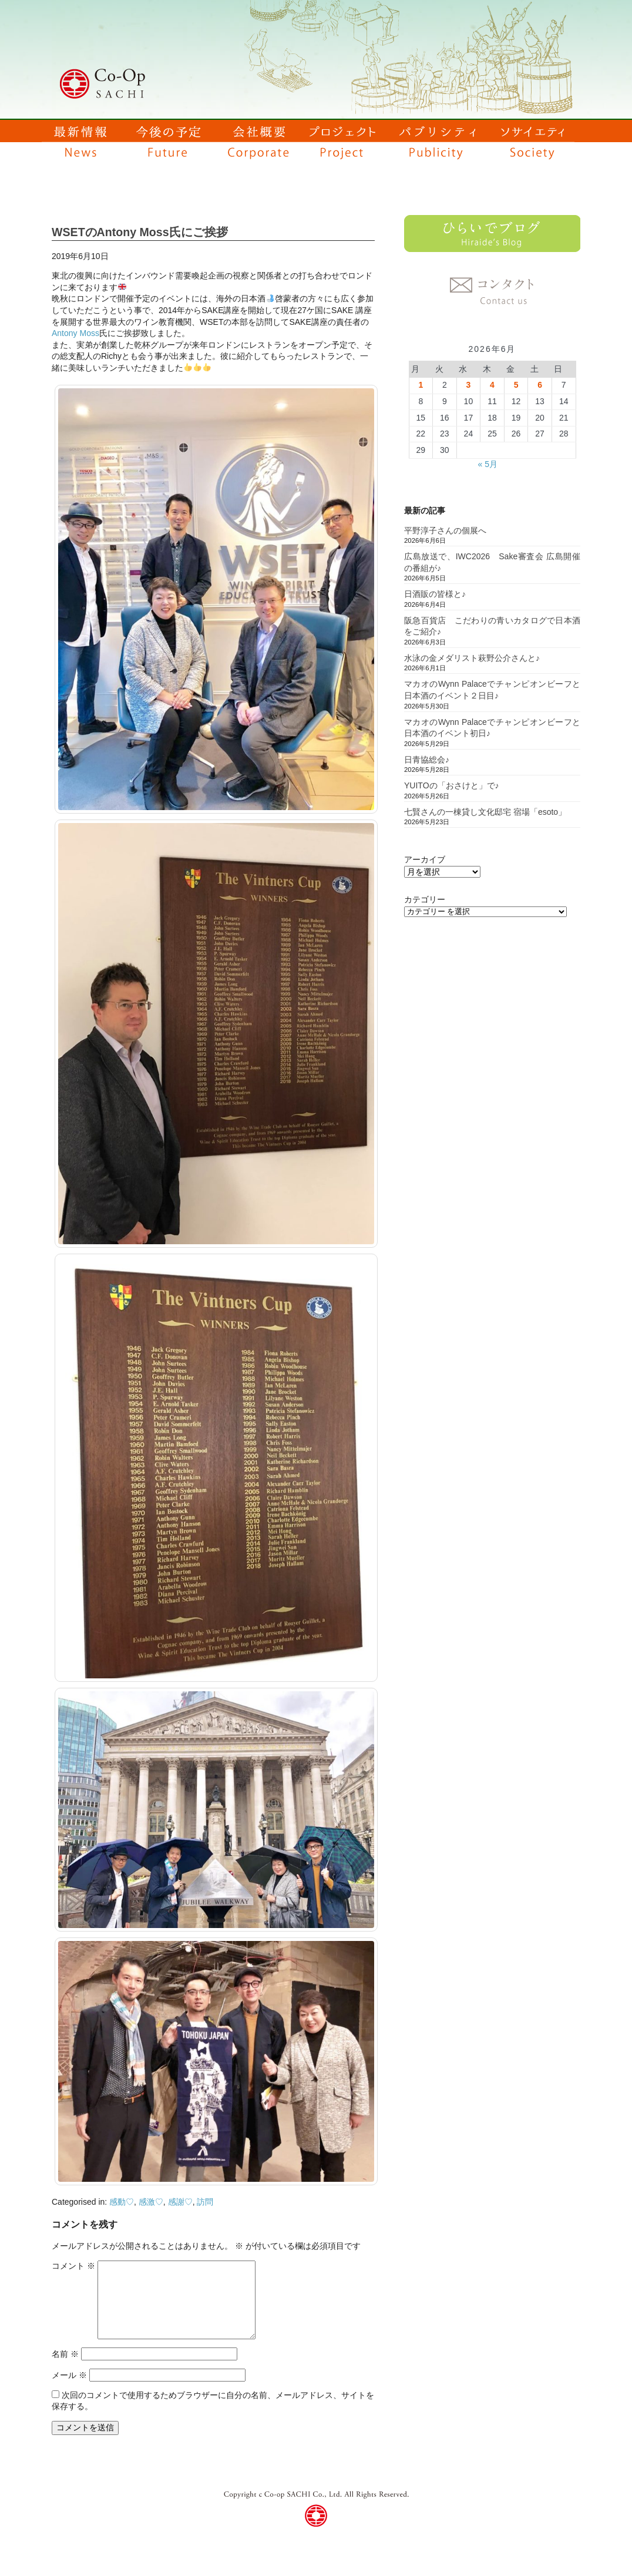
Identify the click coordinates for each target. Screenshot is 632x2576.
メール (69, 2375)
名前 (65, 2354)
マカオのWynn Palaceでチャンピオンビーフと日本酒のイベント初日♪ (492, 727)
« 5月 (487, 464)
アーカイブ (424, 859)
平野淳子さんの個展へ (445, 530)
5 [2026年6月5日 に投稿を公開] (516, 384)
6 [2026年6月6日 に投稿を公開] (539, 384)
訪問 (205, 2201)
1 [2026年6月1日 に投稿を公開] (420, 384)
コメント (73, 2266)
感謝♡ (180, 2201)
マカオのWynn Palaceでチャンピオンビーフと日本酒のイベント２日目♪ (492, 689)
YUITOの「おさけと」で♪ (451, 785)
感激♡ (151, 2201)
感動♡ (121, 2201)
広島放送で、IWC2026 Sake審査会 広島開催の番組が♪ (492, 562)
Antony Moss (75, 333)
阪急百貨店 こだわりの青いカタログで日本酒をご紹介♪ (492, 626)
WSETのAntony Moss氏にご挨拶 (140, 232)
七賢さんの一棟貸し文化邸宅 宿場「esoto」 (485, 812)
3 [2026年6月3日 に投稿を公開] (468, 384)
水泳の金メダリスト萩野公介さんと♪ (472, 658)
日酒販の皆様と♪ (435, 594)
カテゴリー (424, 899)
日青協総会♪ (426, 759)
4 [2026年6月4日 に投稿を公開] (492, 384)
